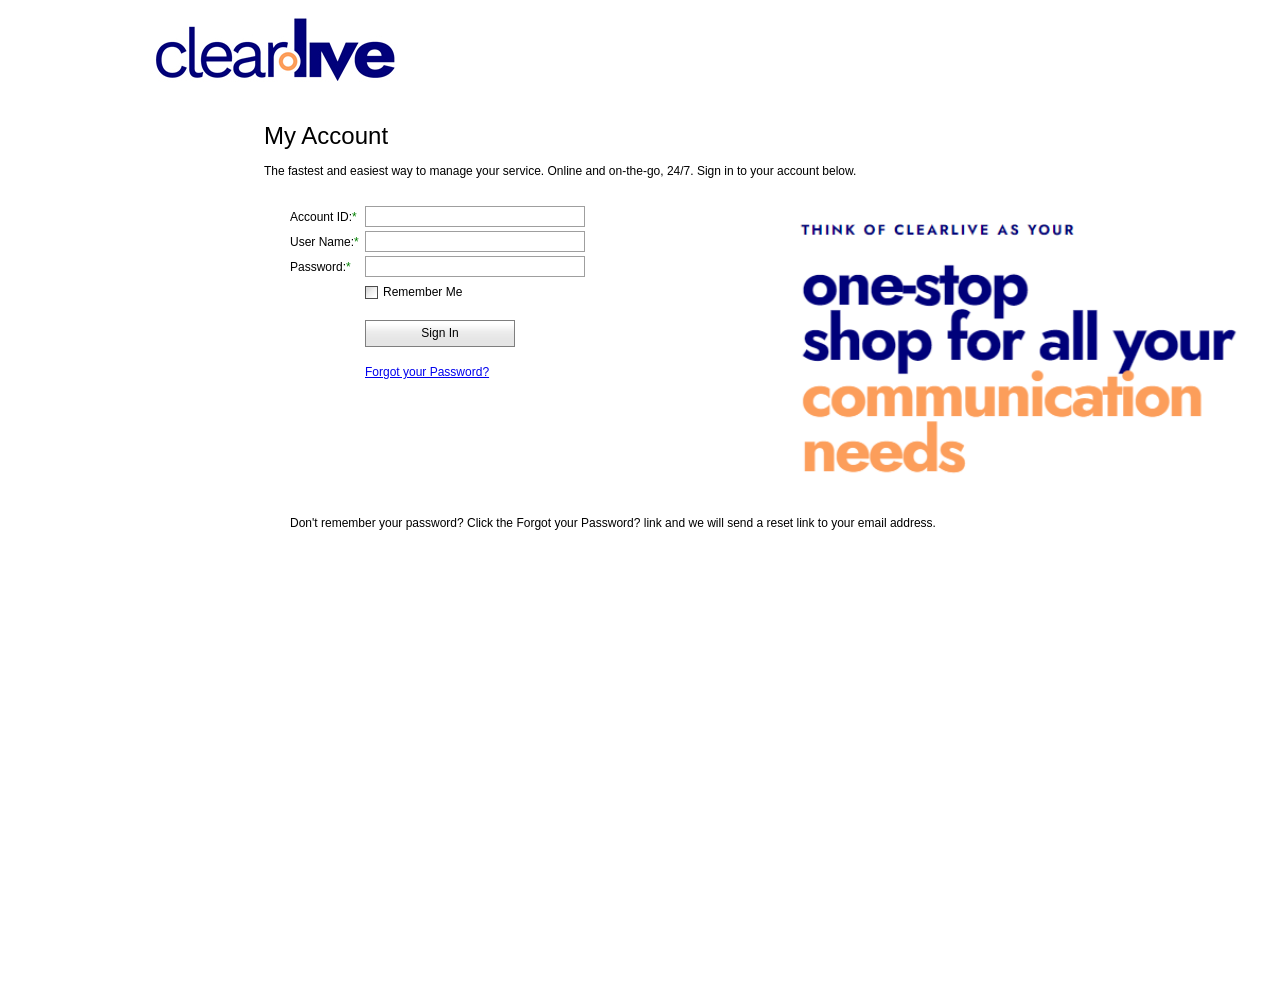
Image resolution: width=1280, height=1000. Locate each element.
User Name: (322, 242)
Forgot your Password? (427, 372)
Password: (318, 267)
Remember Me (422, 292)
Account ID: (321, 217)
